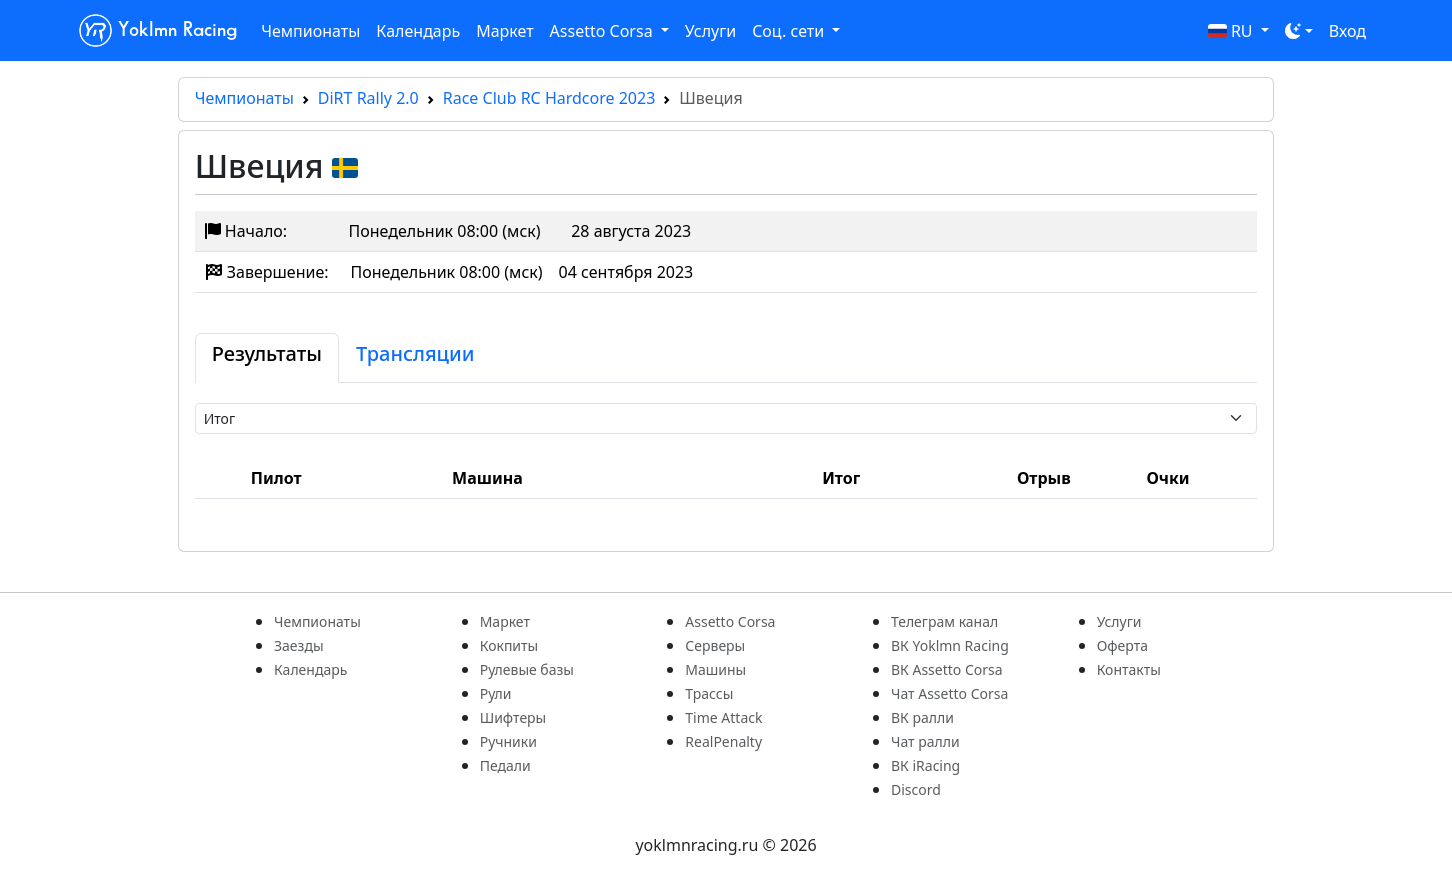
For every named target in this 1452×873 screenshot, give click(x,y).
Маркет (504, 31)
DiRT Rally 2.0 (368, 98)
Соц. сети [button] (790, 31)
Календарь (418, 31)
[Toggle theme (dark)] (1299, 31)
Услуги (710, 31)
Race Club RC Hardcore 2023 (549, 98)
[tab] (267, 358)
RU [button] (1232, 31)
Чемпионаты (310, 31)
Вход (1347, 31)
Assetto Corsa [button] (603, 31)
